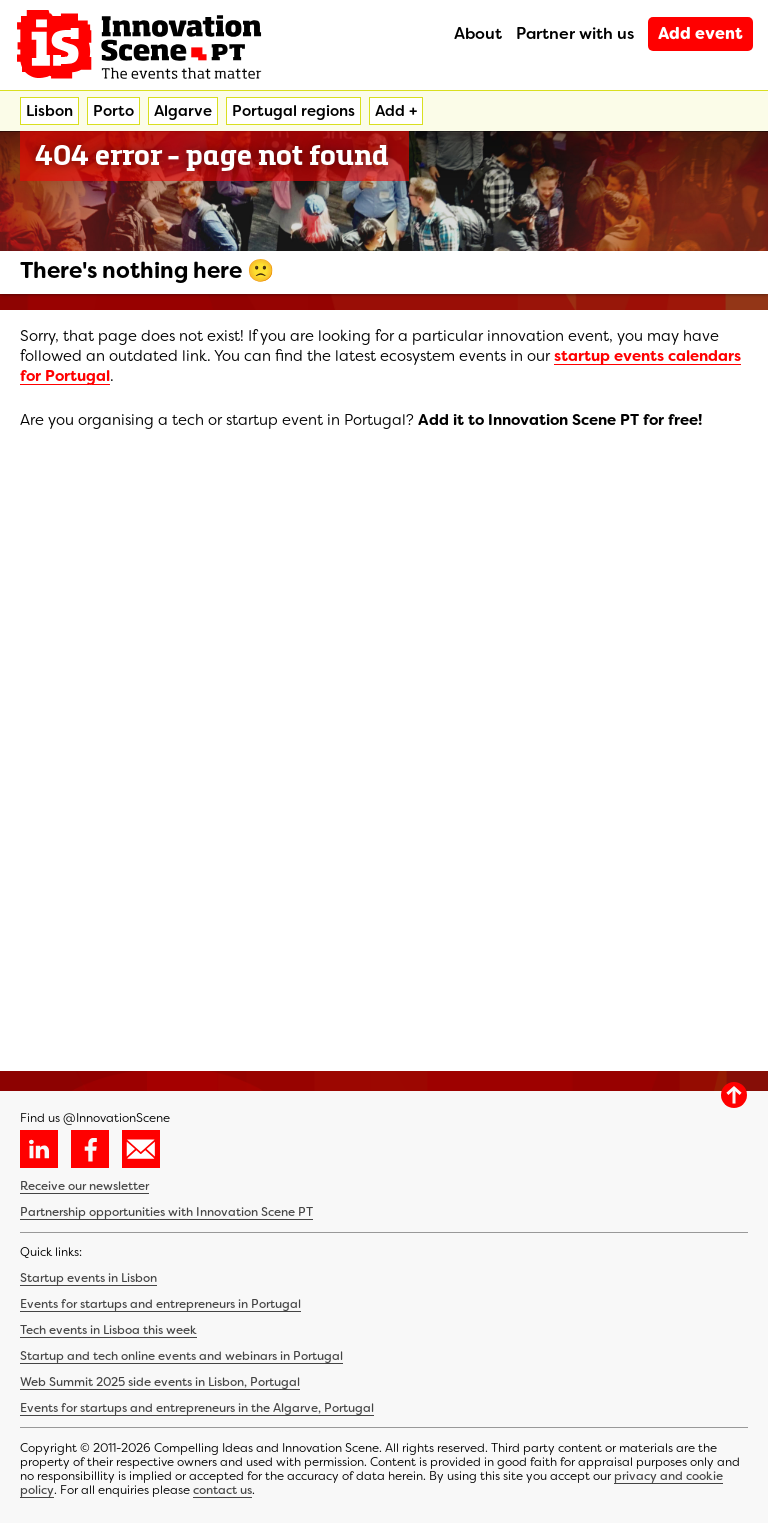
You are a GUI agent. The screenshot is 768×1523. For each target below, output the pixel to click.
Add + (396, 111)
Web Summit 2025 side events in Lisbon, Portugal (160, 1382)
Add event (700, 33)
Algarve (183, 111)
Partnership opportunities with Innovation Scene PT (166, 1212)
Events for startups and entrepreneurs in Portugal (160, 1304)
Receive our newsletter (84, 1186)
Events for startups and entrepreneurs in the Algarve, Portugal (197, 1408)
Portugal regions (293, 111)
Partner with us (575, 33)
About (478, 33)
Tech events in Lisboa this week (108, 1330)
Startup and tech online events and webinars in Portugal (181, 1356)
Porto (113, 111)
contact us (222, 1490)
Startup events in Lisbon (88, 1278)
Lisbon (49, 111)
